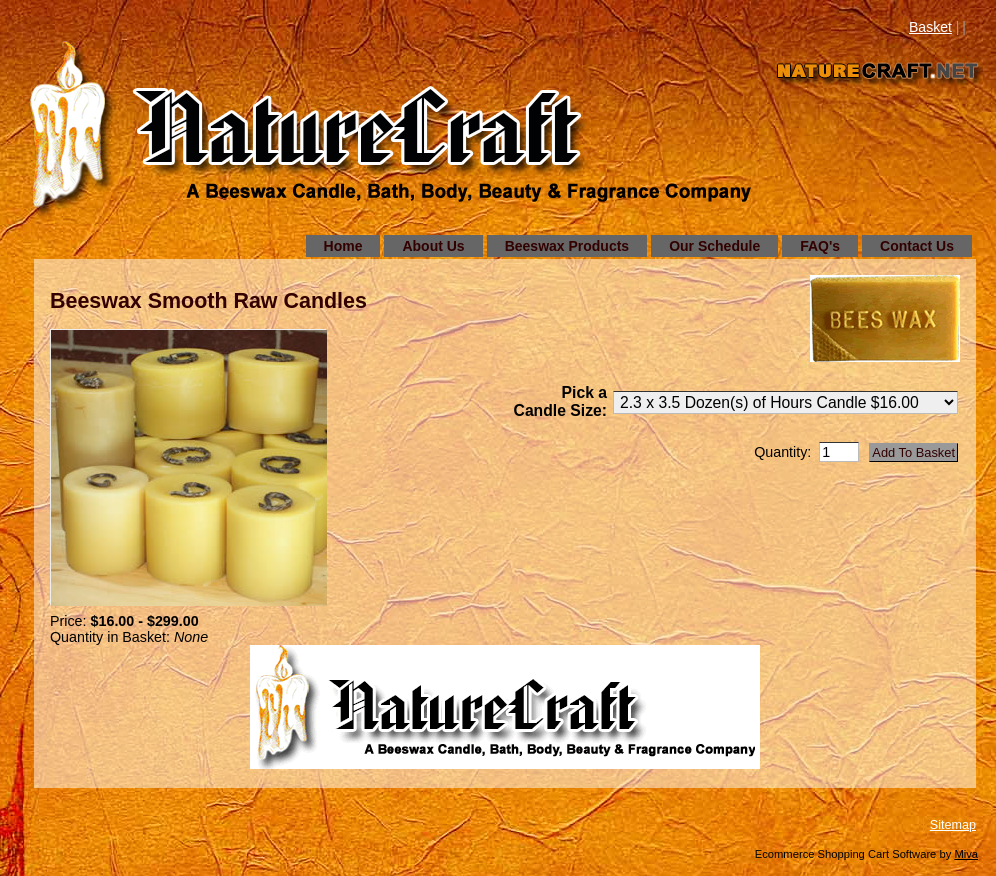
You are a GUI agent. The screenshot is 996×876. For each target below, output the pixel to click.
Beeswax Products (567, 246)
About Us (433, 246)
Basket (930, 27)
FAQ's (820, 246)
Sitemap (953, 825)
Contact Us (917, 246)
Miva (966, 854)
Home (343, 246)
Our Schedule (714, 246)
